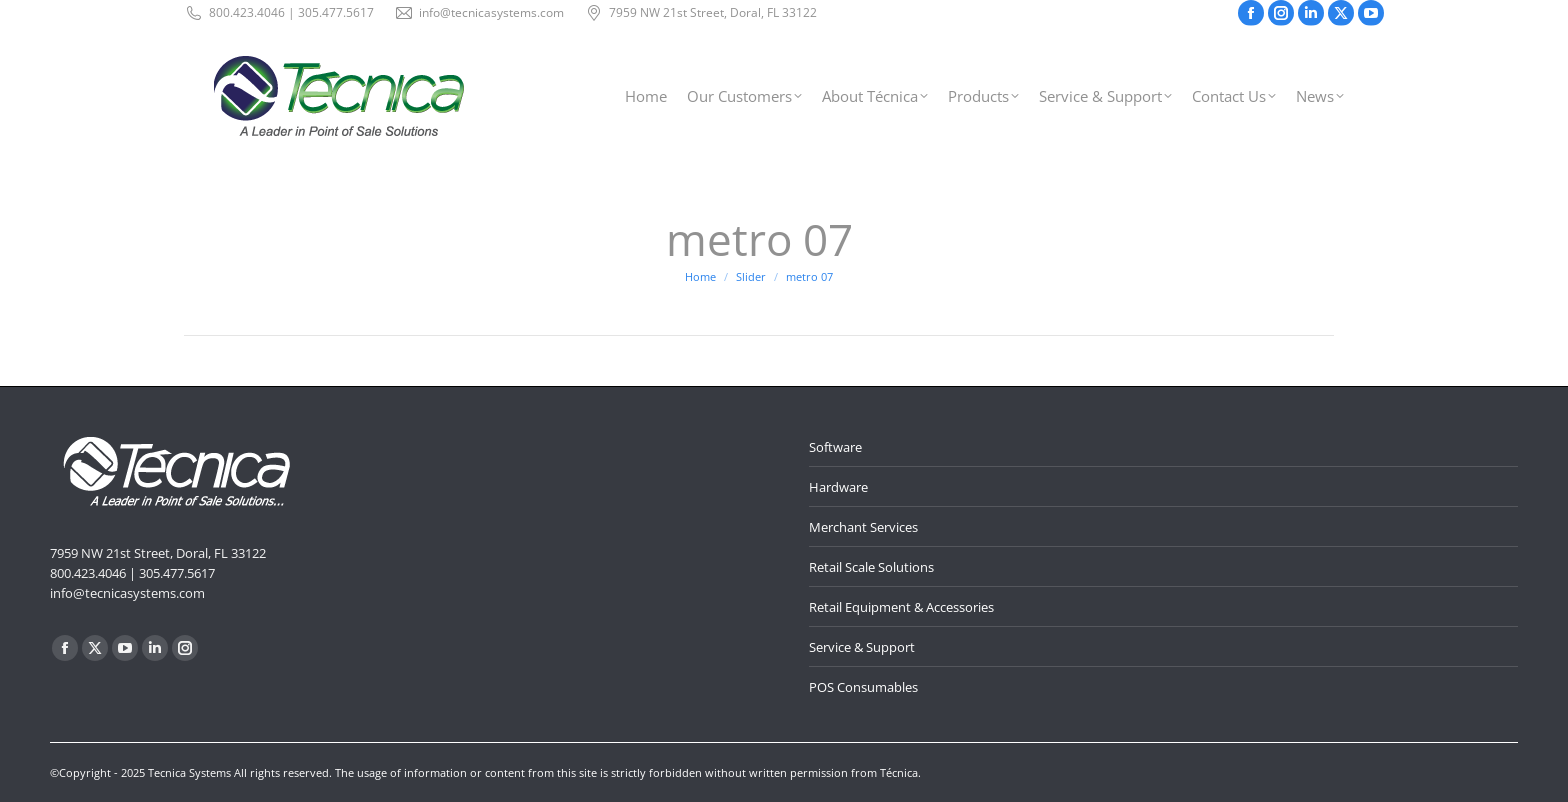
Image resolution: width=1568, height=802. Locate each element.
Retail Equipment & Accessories (901, 607)
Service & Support (862, 647)
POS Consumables (863, 687)
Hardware (838, 487)
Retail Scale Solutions (871, 567)
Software (835, 447)
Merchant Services (863, 527)
